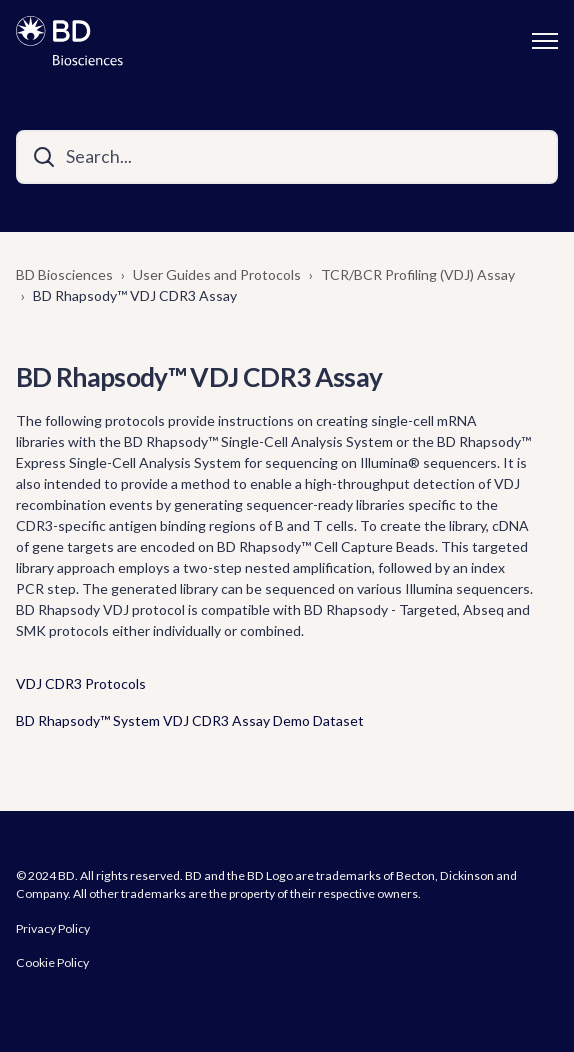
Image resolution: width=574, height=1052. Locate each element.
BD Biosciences (64, 274)
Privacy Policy (53, 928)
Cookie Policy (52, 962)
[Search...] (287, 157)
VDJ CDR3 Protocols (81, 683)
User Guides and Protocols (217, 274)
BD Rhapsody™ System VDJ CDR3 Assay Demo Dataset (190, 720)
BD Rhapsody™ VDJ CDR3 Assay (135, 295)
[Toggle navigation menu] (545, 41)
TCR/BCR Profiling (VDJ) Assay (418, 274)
